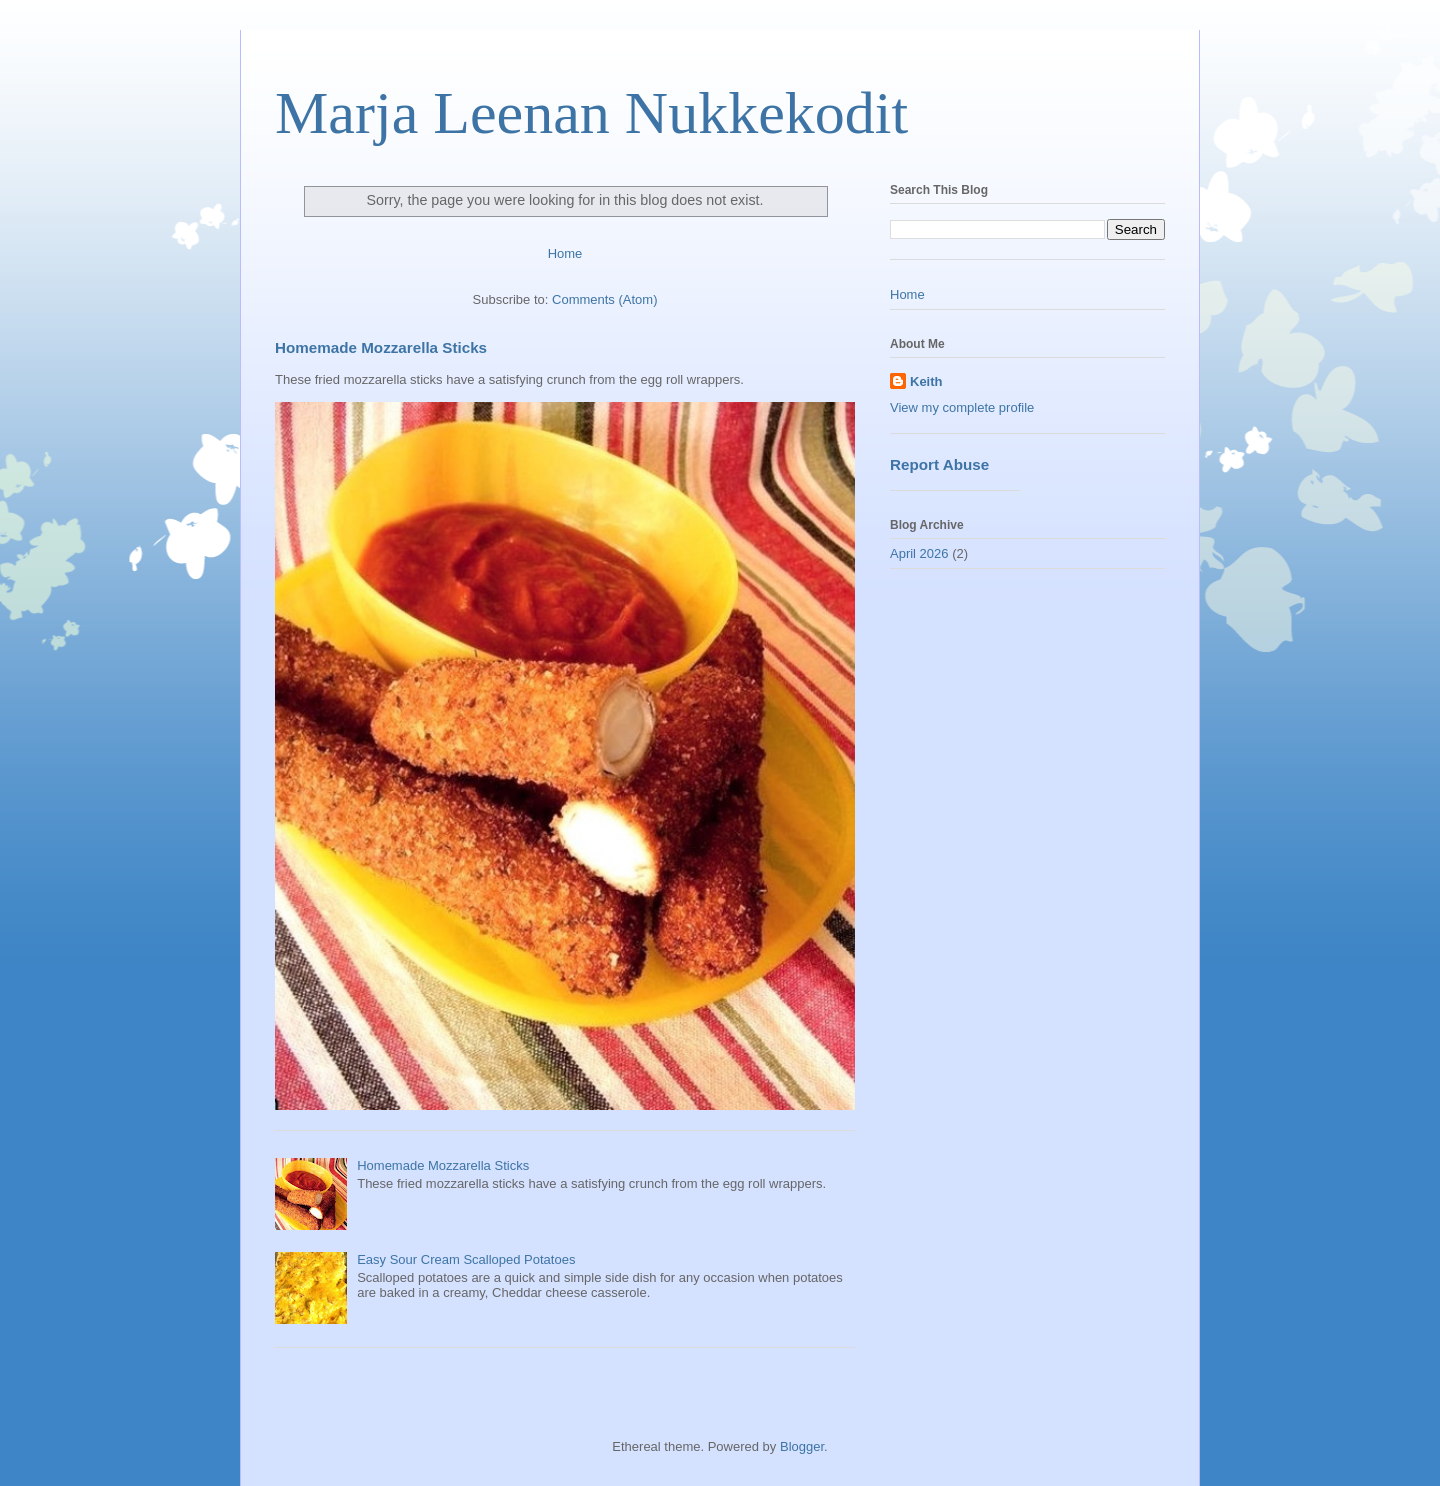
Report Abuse (939, 464)
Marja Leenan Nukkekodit (591, 113)
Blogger (802, 1446)
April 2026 (919, 553)
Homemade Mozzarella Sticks (381, 347)
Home (565, 253)
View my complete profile (962, 407)
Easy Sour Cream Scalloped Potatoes (466, 1259)
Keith (926, 381)
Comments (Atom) (604, 299)
